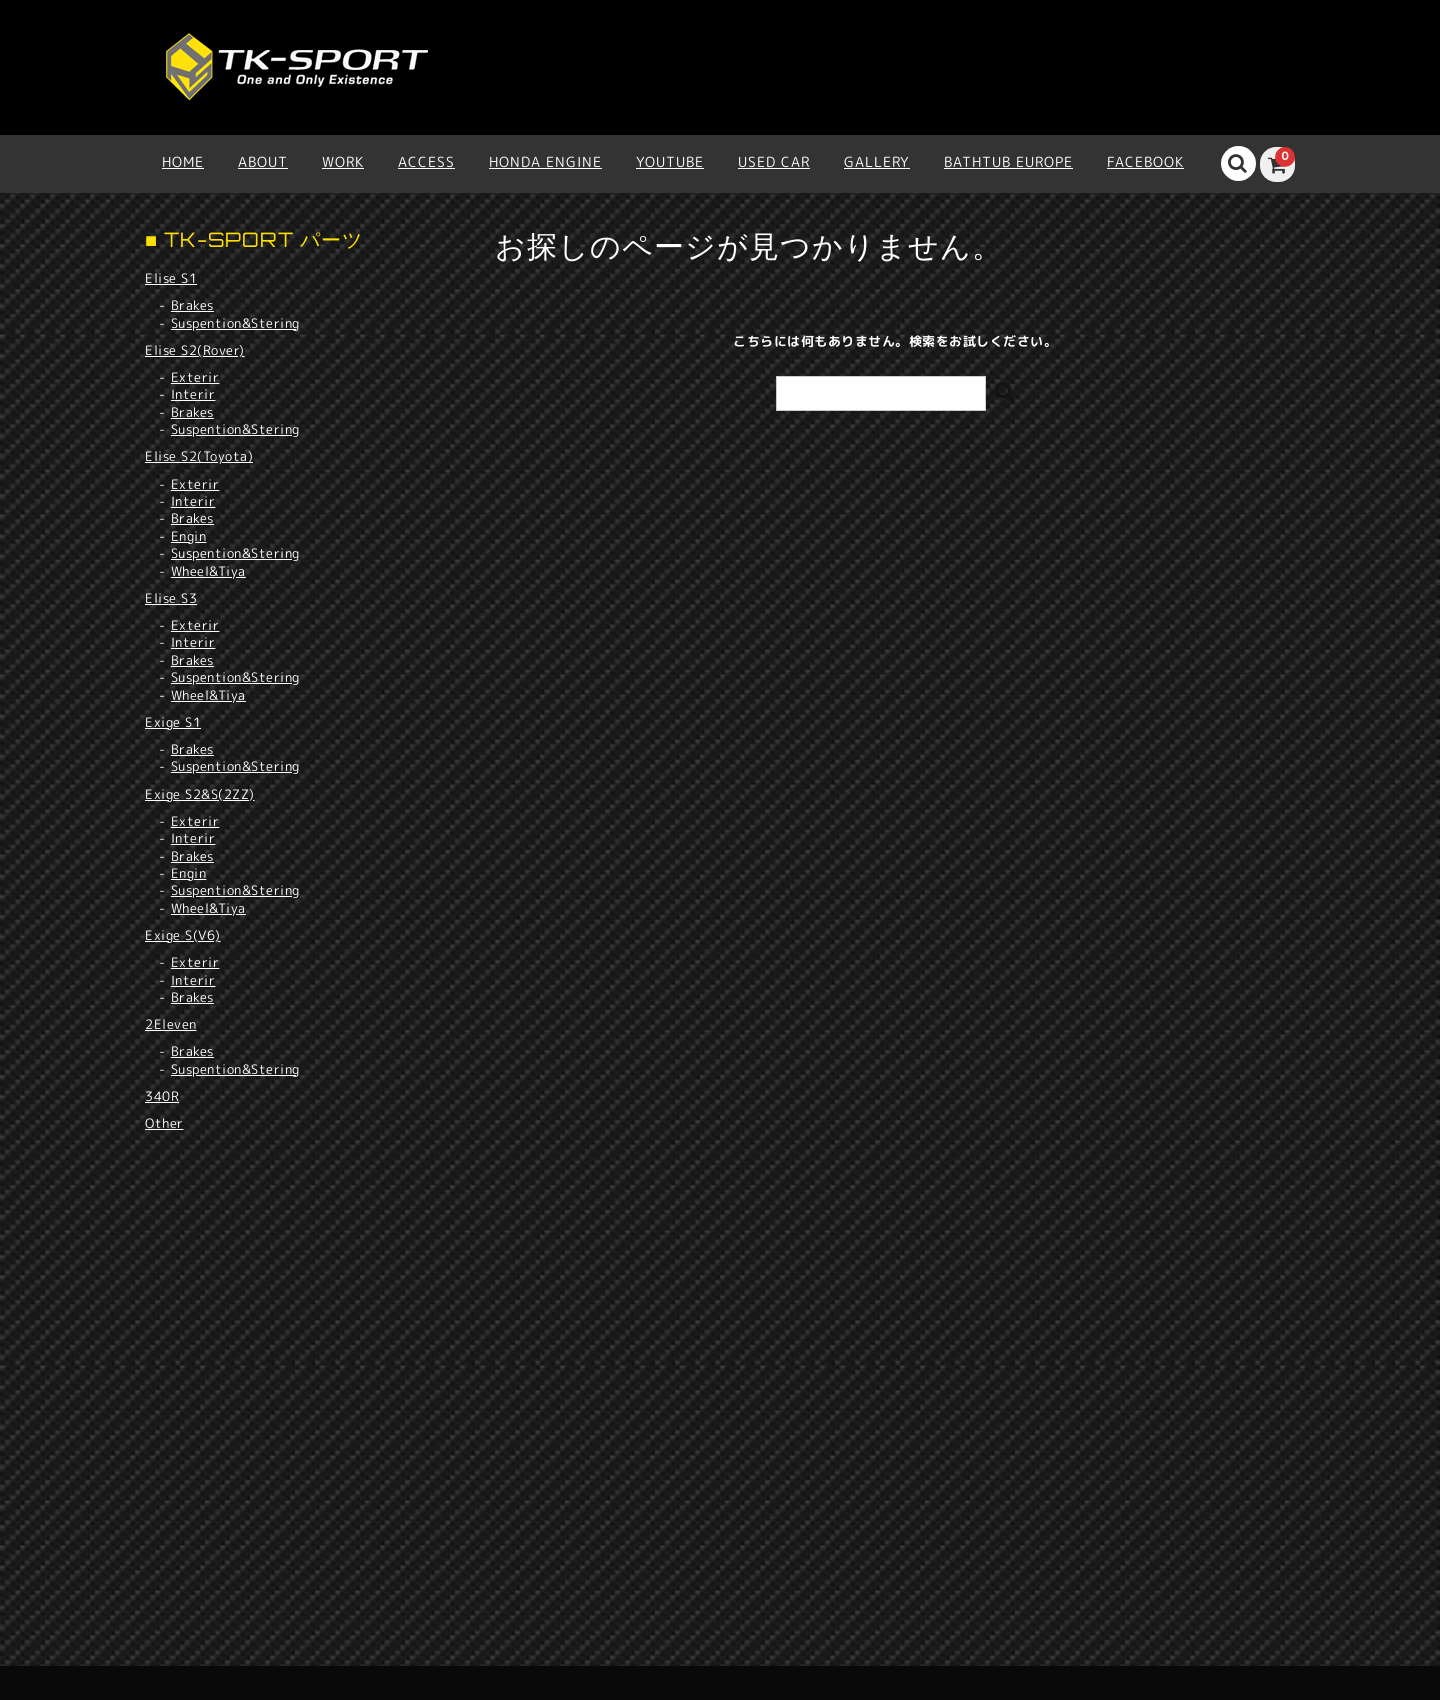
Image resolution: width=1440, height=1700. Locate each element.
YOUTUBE (670, 161)
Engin (189, 536)
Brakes (192, 305)
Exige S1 (173, 722)
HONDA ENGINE (545, 161)
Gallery (877, 161)
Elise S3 (171, 598)
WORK (343, 161)
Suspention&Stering (235, 323)
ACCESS (426, 161)
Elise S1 (171, 278)
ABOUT (263, 161)
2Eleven (171, 1024)
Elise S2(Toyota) (199, 456)
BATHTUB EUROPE (1008, 161)
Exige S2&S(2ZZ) (200, 794)
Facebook (1145, 161)
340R (162, 1096)
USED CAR (774, 161)
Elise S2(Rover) (195, 350)
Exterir (195, 377)
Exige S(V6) (183, 935)
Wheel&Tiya (208, 571)
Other (164, 1123)
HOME (183, 161)
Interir (193, 394)
